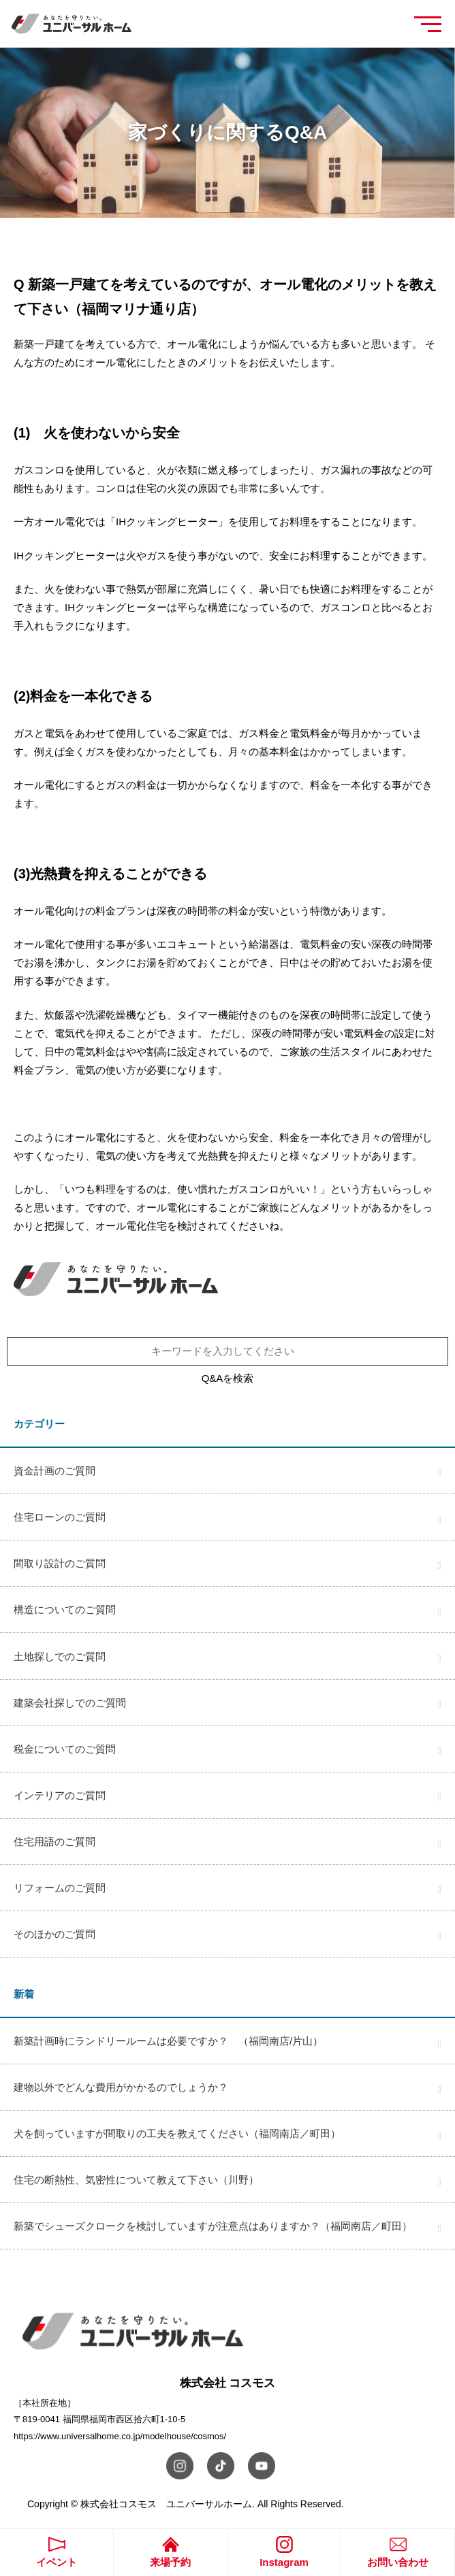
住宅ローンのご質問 (60, 1517)
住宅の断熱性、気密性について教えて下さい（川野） (136, 2179)
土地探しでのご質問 (60, 1656)
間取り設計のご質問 (60, 1563)
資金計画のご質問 (54, 1470)
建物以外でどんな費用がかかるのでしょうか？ (121, 2087)
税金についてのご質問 (65, 1749)
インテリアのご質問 (60, 1795)
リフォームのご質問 (60, 1888)
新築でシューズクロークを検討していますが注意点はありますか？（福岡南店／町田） (213, 2226)
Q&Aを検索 (228, 1378)
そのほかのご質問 (54, 1934)
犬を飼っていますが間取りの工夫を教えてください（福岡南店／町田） (177, 2133)
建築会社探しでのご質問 (70, 1702)
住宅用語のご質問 (54, 1841)
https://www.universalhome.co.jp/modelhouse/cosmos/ (120, 2436)
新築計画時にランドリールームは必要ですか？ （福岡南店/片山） (168, 2041)
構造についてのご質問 (65, 1609)
